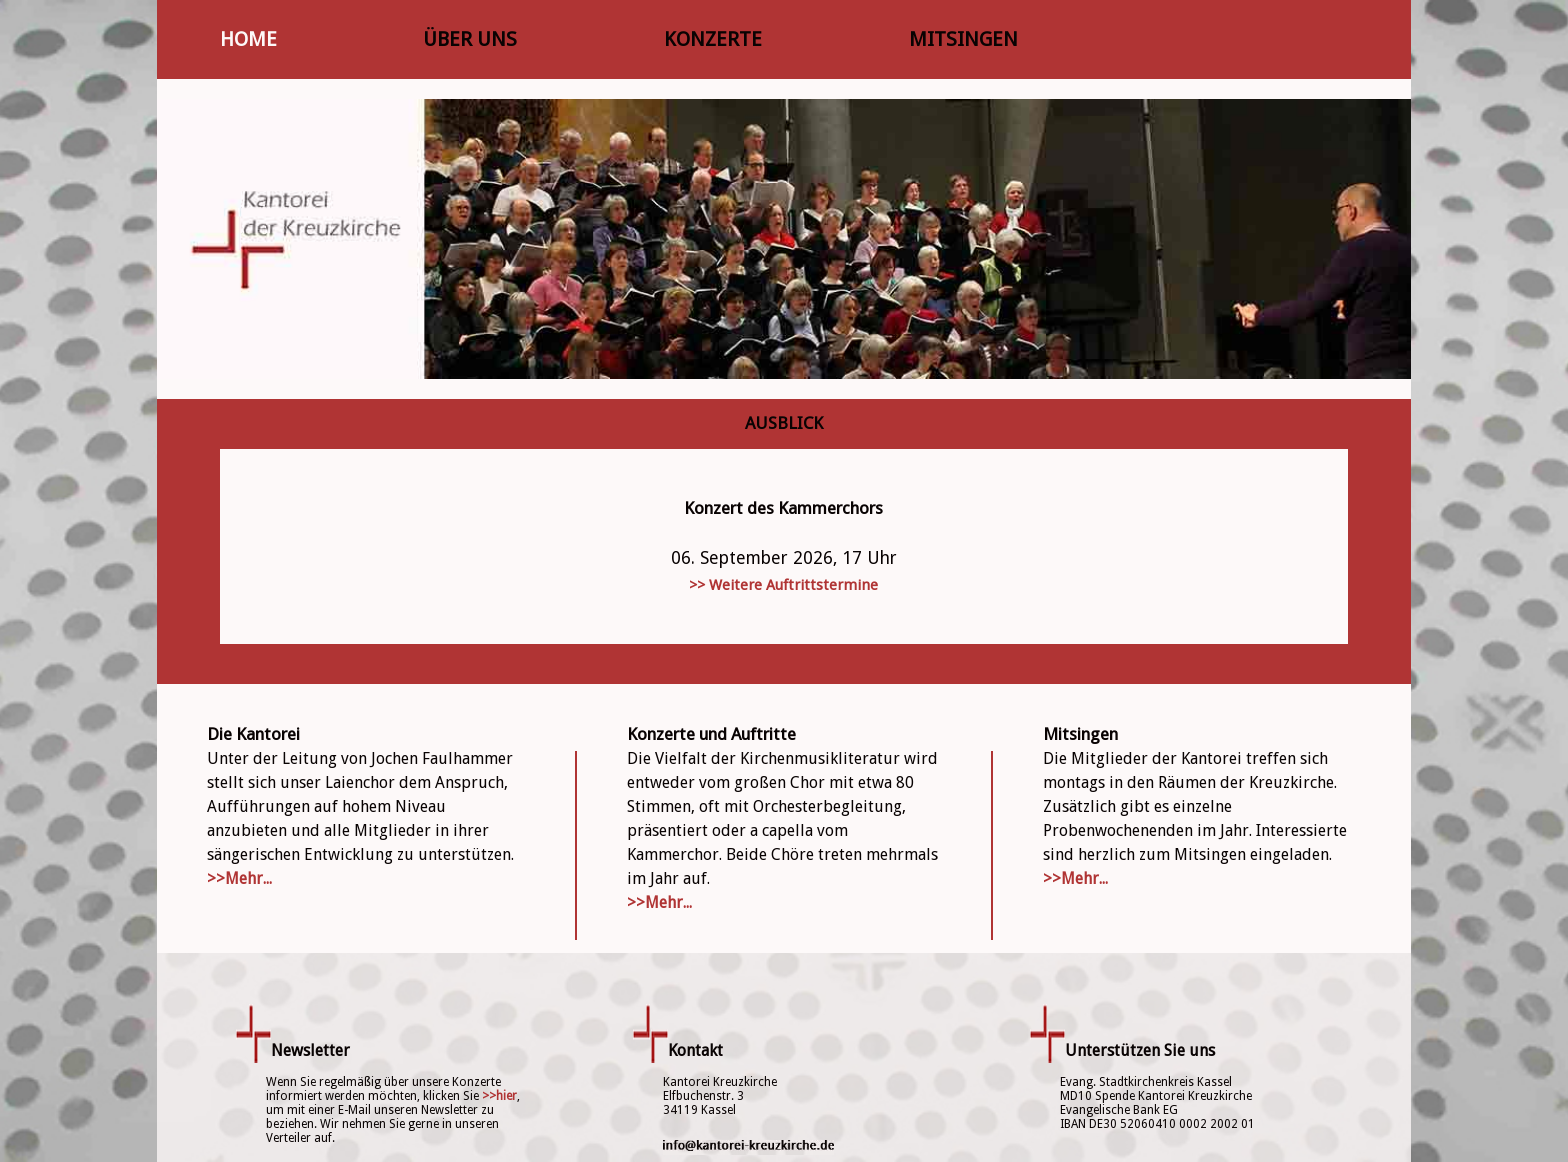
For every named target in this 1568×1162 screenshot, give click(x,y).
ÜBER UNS (470, 39)
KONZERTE (713, 39)
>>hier (499, 1096)
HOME (248, 39)
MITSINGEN (963, 39)
